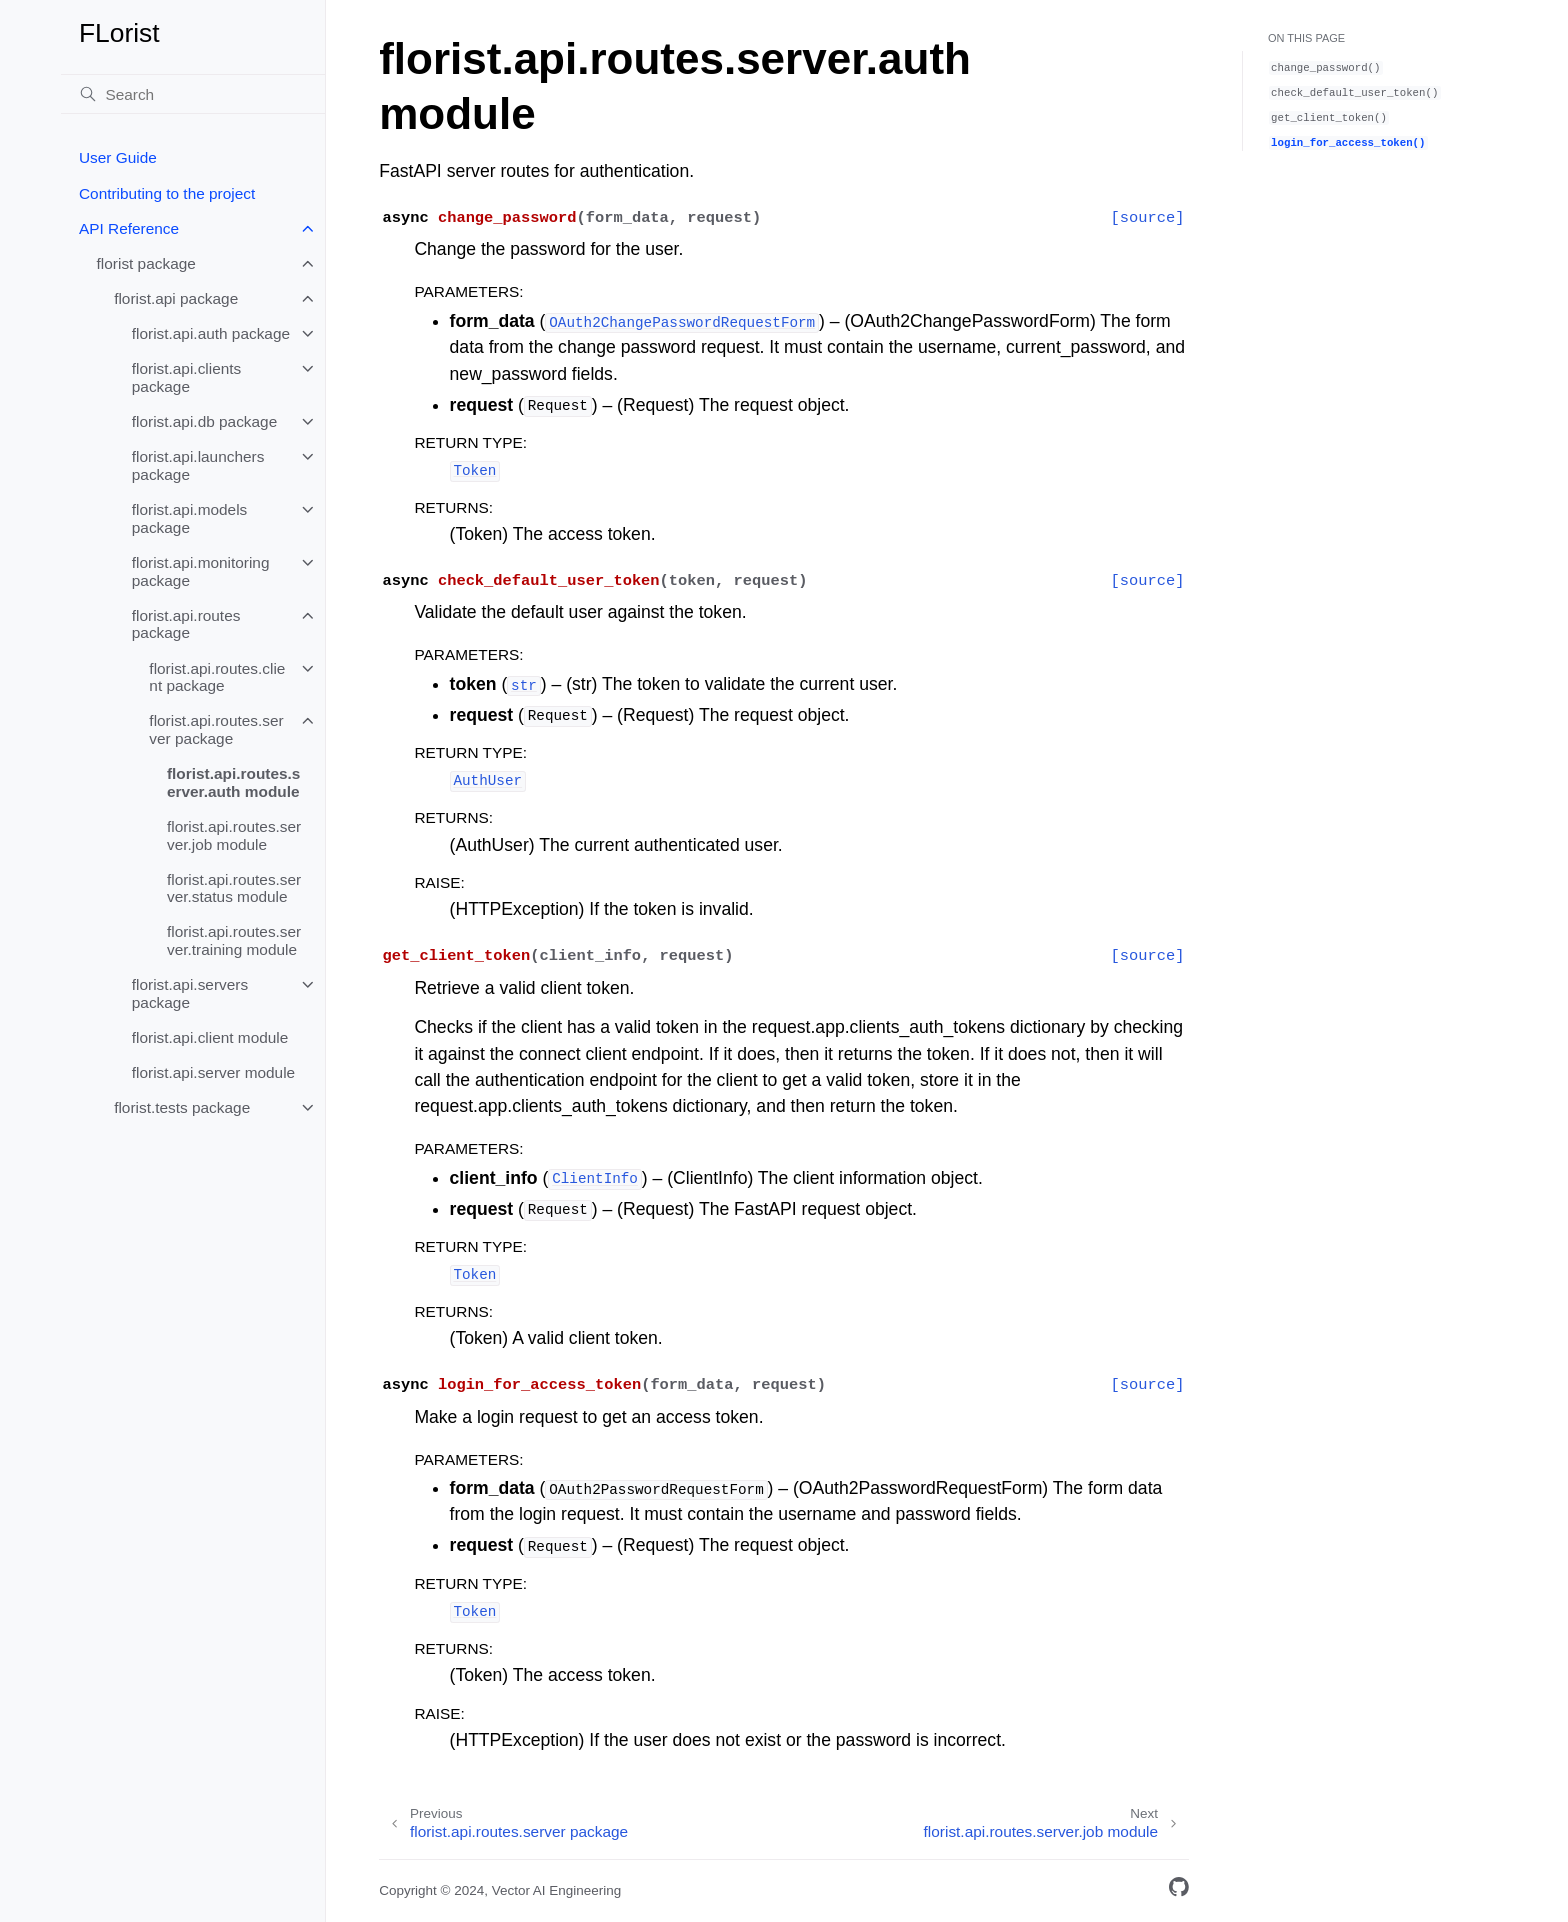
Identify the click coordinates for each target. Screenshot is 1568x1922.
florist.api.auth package (211, 333)
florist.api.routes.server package (216, 729)
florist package (146, 263)
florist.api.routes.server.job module (234, 835)
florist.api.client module (210, 1037)
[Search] (193, 94)
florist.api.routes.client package (217, 677)
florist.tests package (182, 1107)
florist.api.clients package (187, 377)
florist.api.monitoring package (201, 571)
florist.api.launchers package (198, 465)
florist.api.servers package (190, 993)
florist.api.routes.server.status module (234, 888)
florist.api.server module (213, 1072)
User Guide (118, 157)
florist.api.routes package (186, 624)
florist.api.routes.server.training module (234, 940)
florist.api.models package (189, 518)
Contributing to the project (167, 193)
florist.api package (176, 298)
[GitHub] (1179, 1890)
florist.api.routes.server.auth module (233, 782)
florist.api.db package (204, 421)
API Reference (129, 228)
